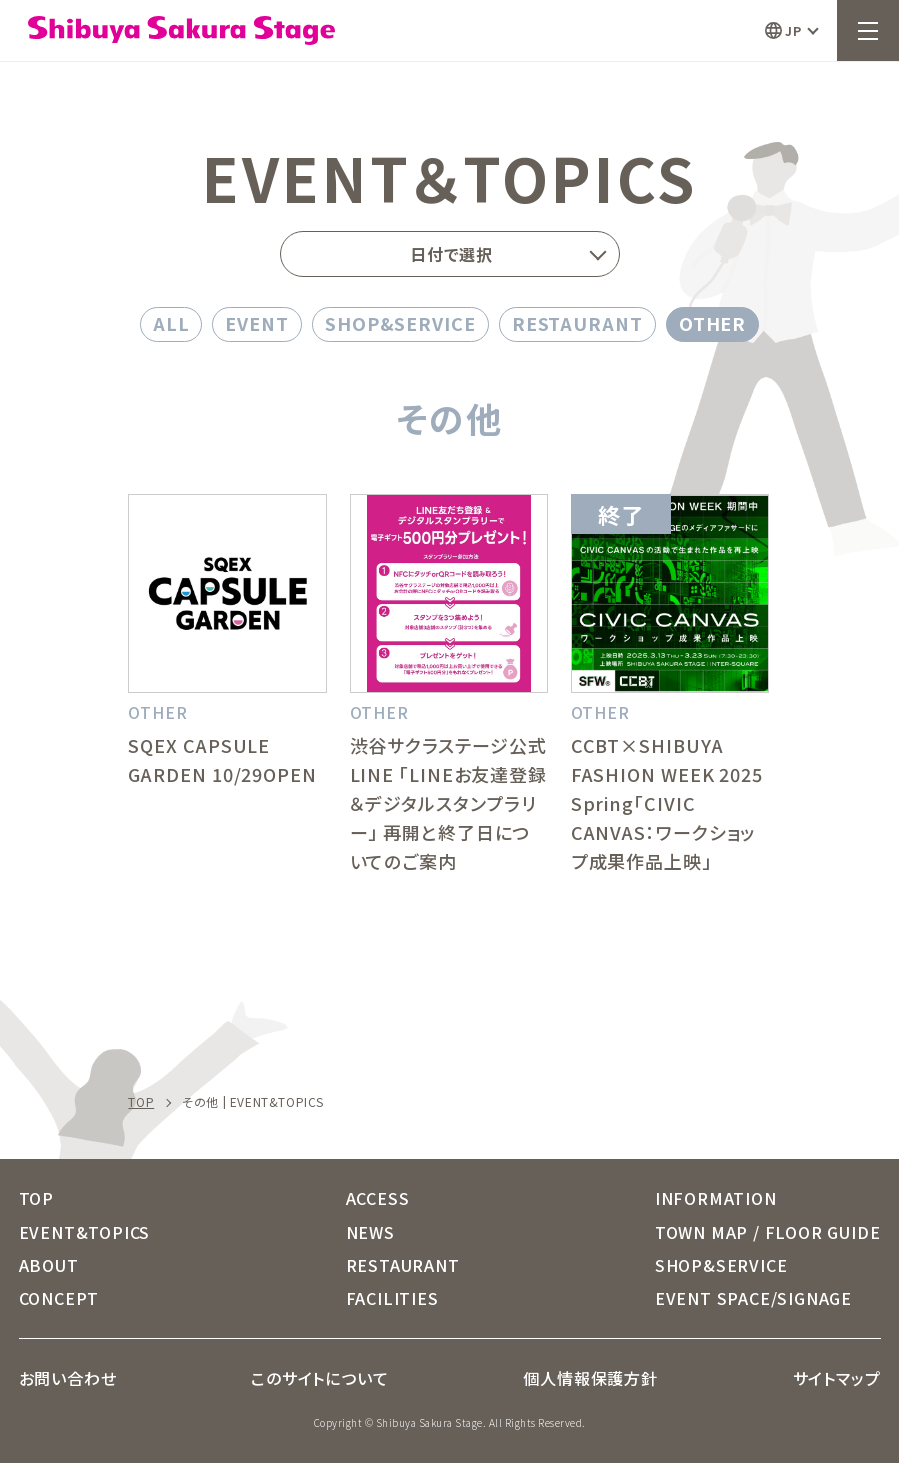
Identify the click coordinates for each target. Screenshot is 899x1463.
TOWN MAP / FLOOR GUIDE (768, 1232)
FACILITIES (392, 1298)
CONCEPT (59, 1298)
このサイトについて (319, 1378)
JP (793, 30)
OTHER (713, 323)
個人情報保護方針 (590, 1378)
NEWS (370, 1232)
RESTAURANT (577, 323)
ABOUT (49, 1265)
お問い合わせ (68, 1378)
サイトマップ (837, 1378)
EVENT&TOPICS (85, 1232)
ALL (171, 323)
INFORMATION (716, 1198)
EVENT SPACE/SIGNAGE (753, 1298)
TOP (141, 1102)
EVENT (257, 323)
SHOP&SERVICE (400, 323)
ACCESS (378, 1198)
